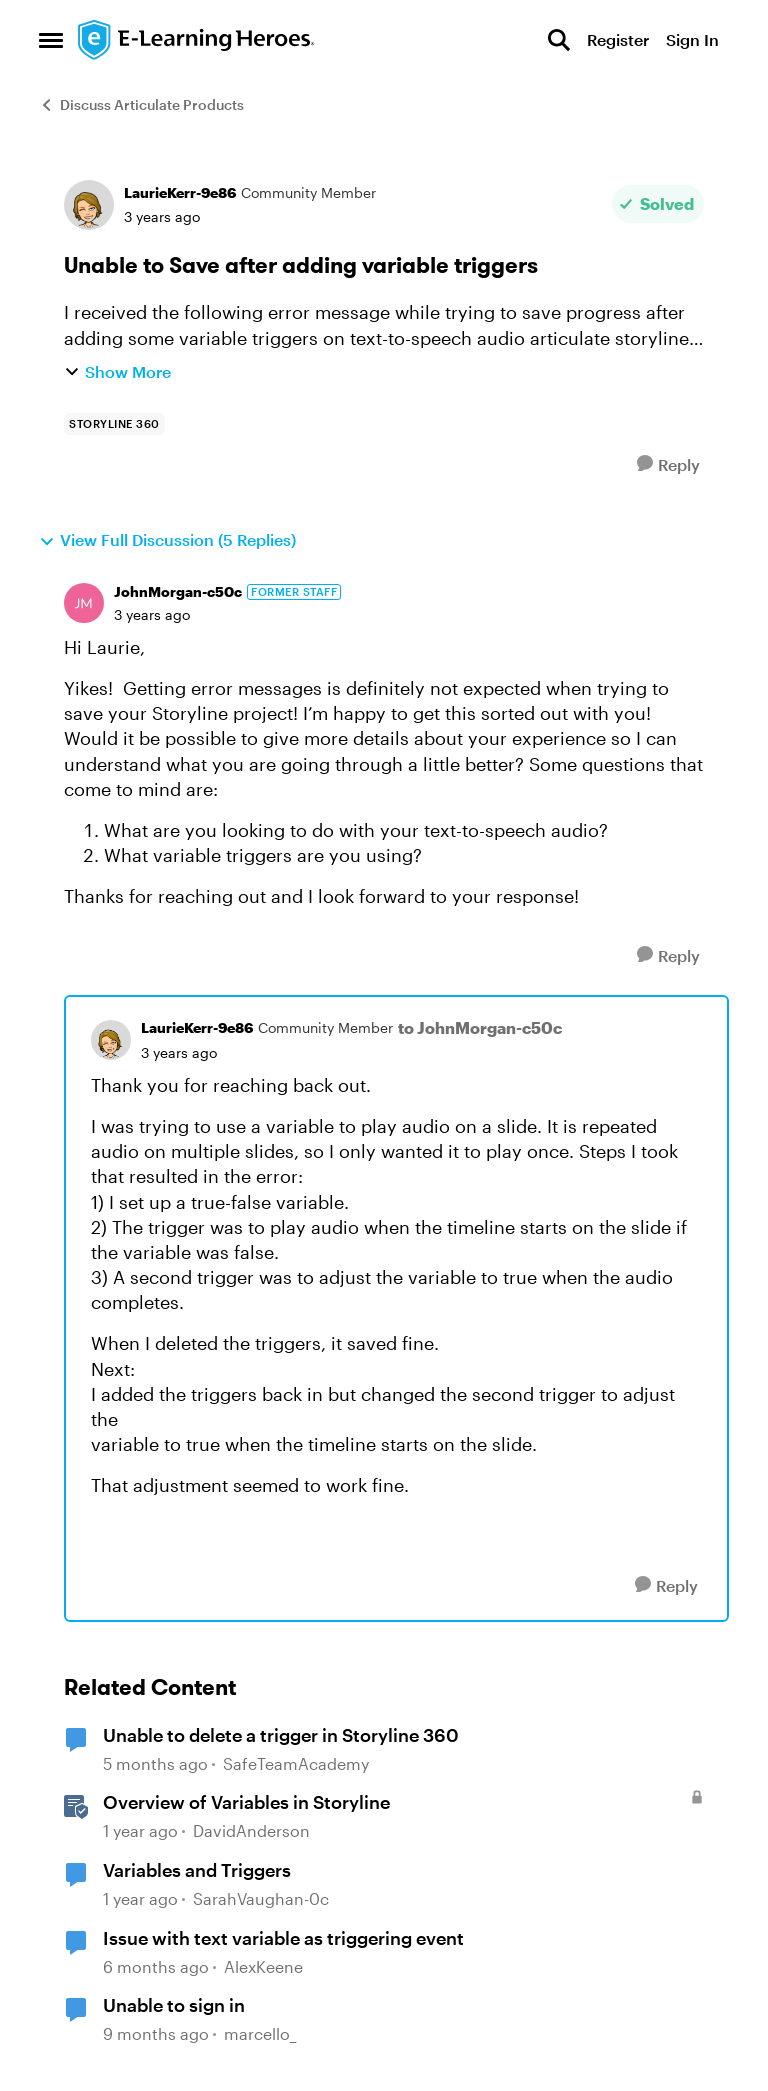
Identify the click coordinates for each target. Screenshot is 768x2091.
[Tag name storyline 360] (114, 424)
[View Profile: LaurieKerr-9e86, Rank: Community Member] (89, 205)
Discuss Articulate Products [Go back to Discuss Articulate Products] (141, 104)
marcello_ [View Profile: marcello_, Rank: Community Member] (260, 2033)
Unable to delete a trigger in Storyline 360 (281, 1735)
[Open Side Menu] (51, 40)
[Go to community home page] (197, 40)
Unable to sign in (174, 2005)
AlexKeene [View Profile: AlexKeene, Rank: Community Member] (263, 1966)
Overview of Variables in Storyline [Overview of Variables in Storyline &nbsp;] (246, 1802)
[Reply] (668, 464)
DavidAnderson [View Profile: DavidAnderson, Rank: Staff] (251, 1831)
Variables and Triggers (197, 1870)
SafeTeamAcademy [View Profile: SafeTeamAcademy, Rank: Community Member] (296, 1763)
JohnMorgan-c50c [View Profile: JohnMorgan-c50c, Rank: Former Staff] (178, 591)
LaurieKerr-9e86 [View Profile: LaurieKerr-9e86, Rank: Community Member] (180, 192)
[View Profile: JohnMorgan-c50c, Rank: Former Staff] (84, 603)
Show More (117, 371)
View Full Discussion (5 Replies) (167, 540)
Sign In (692, 39)
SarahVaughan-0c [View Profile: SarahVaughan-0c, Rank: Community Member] (261, 1898)
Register (618, 39)
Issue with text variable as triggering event (283, 1938)
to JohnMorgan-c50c (480, 1027)
